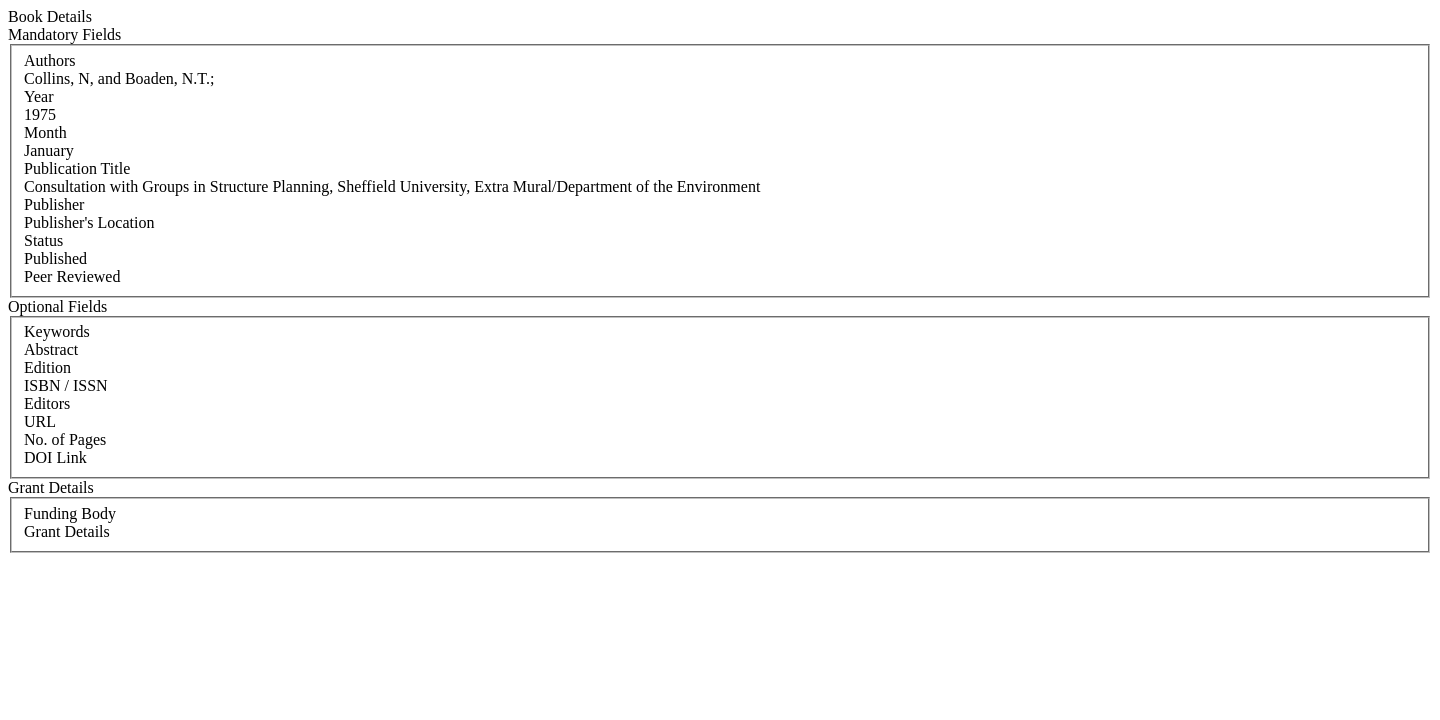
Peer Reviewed (72, 276)
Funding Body (70, 513)
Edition (47, 367)
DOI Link (55, 457)
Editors (47, 403)
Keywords (57, 331)
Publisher (54, 204)
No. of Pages (65, 439)
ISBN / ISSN (66, 385)
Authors (50, 60)
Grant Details (67, 531)
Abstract (51, 349)
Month (45, 132)
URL (40, 421)
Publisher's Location (89, 222)
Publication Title (77, 168)
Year (38, 96)
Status (43, 240)
